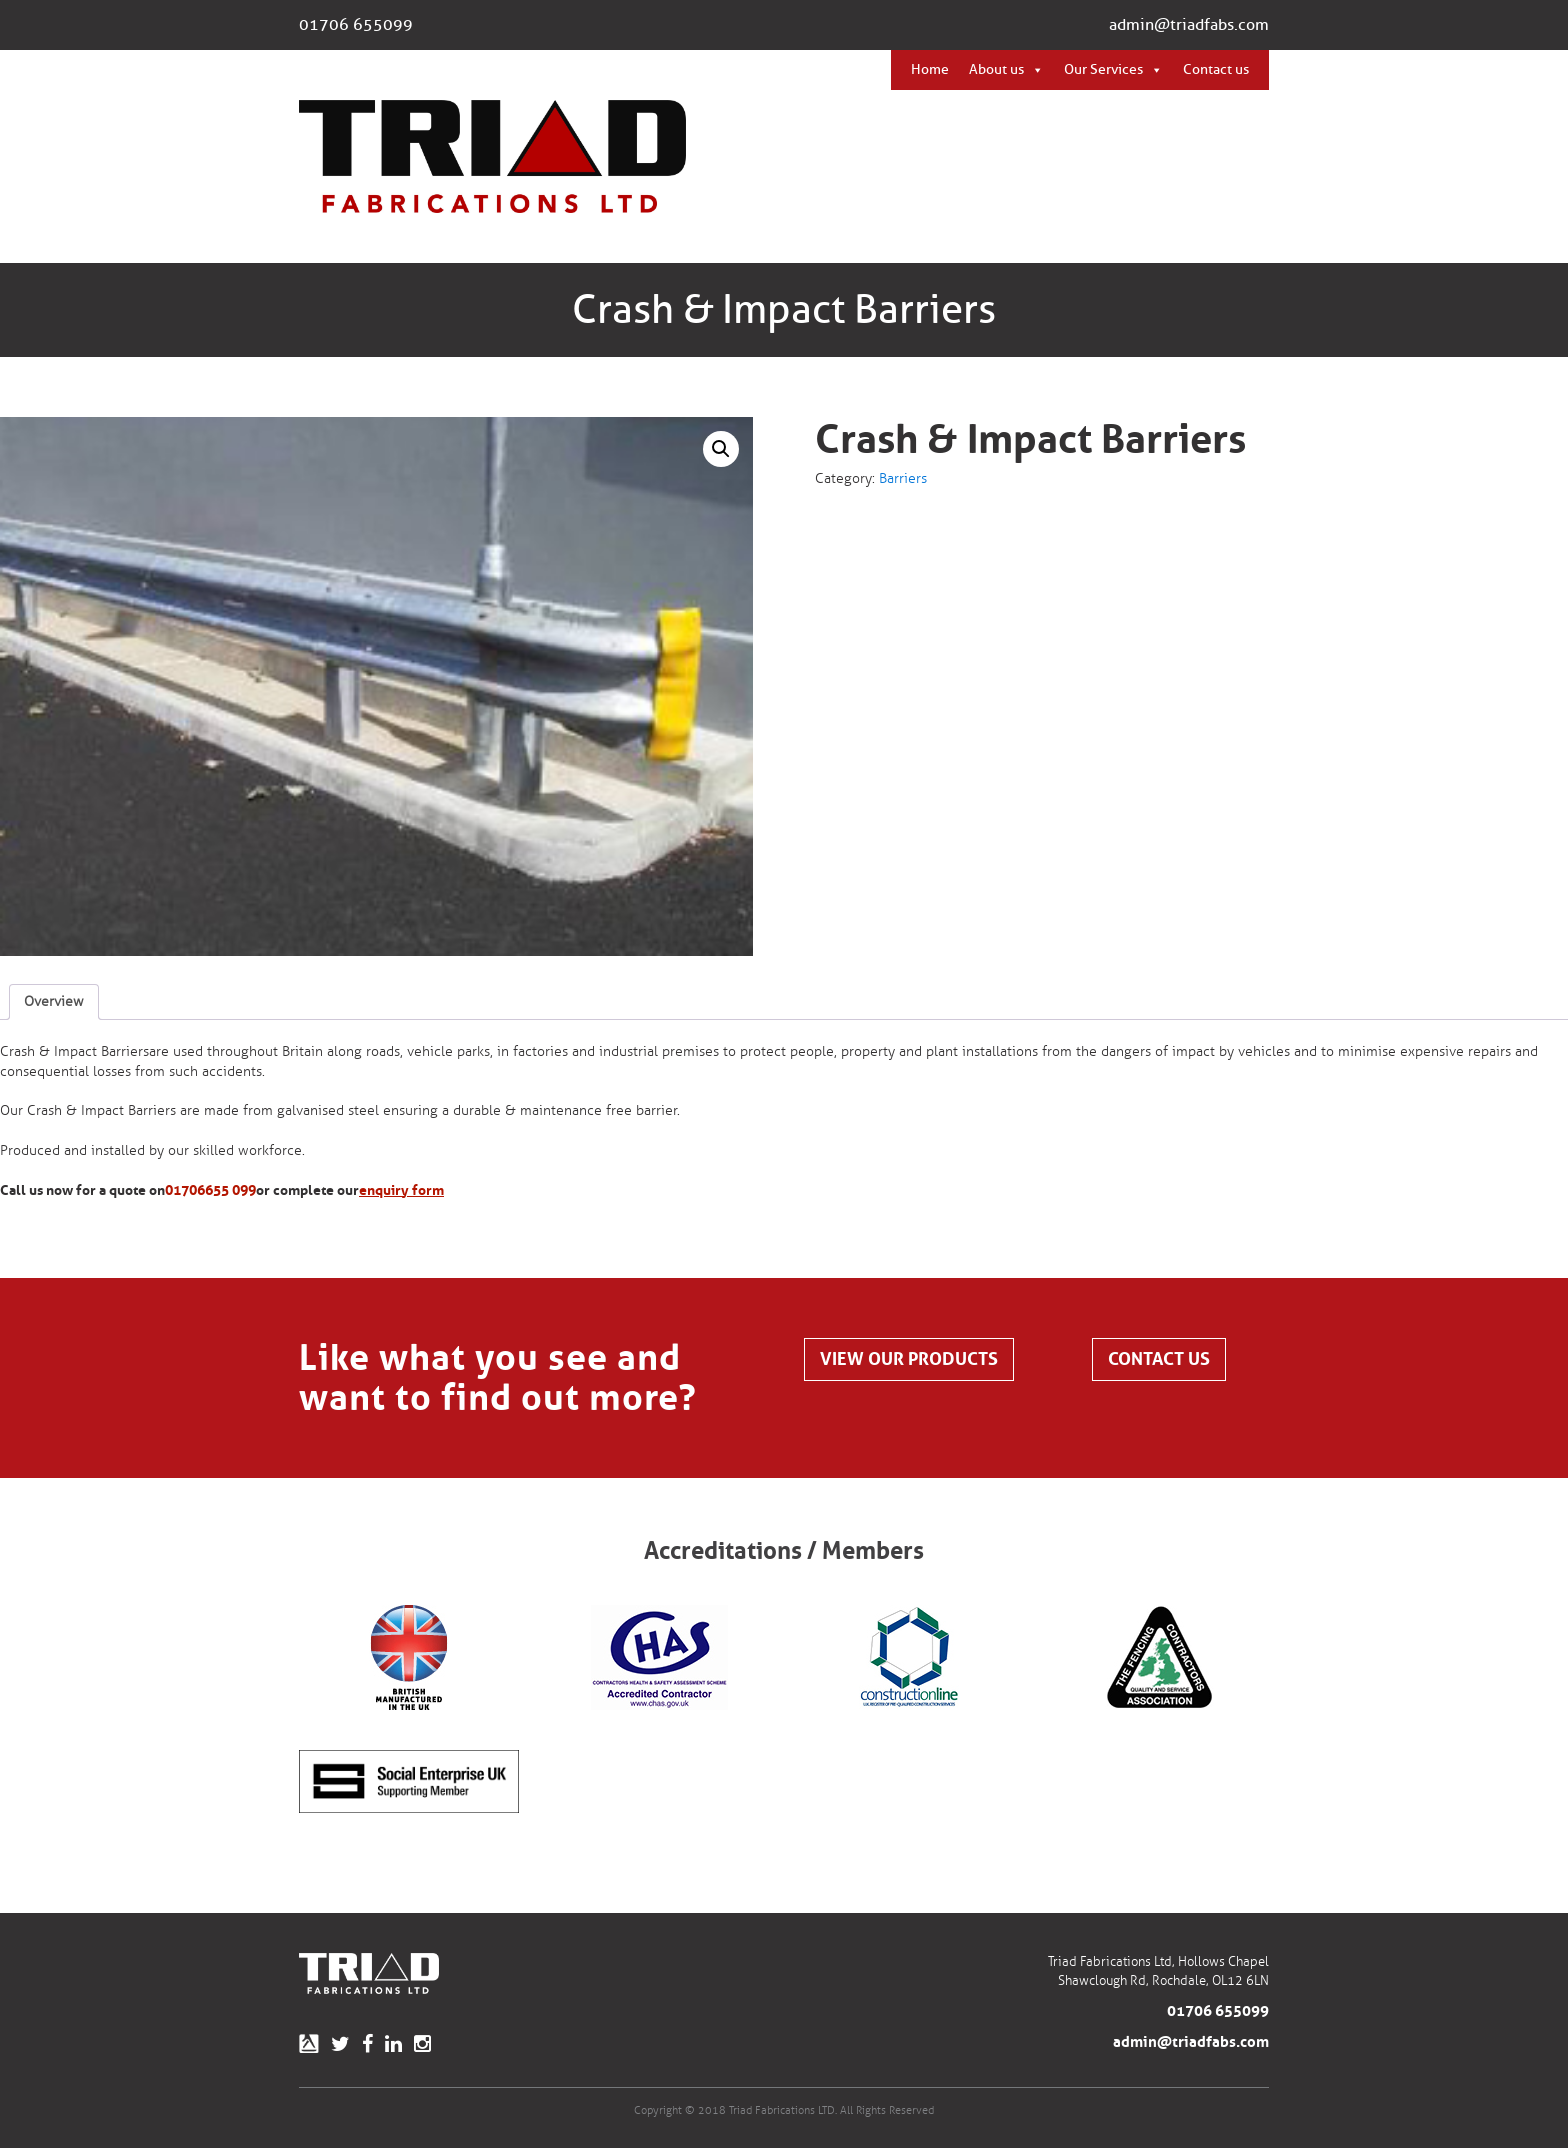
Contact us (1216, 69)
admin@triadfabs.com (1189, 25)
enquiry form (401, 1190)
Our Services (1103, 69)
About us (996, 69)
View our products (909, 1359)
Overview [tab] (54, 1001)
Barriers (903, 478)
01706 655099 (356, 25)
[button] (721, 449)
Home (930, 69)
